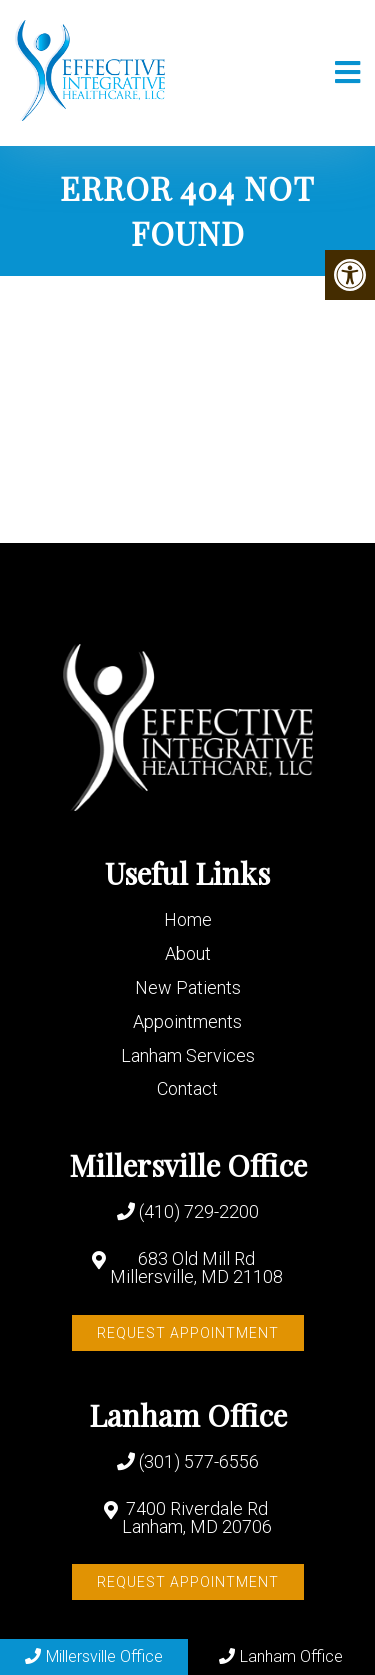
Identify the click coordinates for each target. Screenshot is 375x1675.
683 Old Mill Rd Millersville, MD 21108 (196, 1268)
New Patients (188, 987)
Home (188, 919)
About (188, 953)
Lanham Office (281, 1656)
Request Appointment (188, 1333)
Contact (187, 1088)
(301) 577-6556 (199, 1462)
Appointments (187, 1021)
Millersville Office (94, 1656)
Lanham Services (188, 1055)
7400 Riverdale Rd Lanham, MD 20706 (197, 1518)
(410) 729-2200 (199, 1212)
